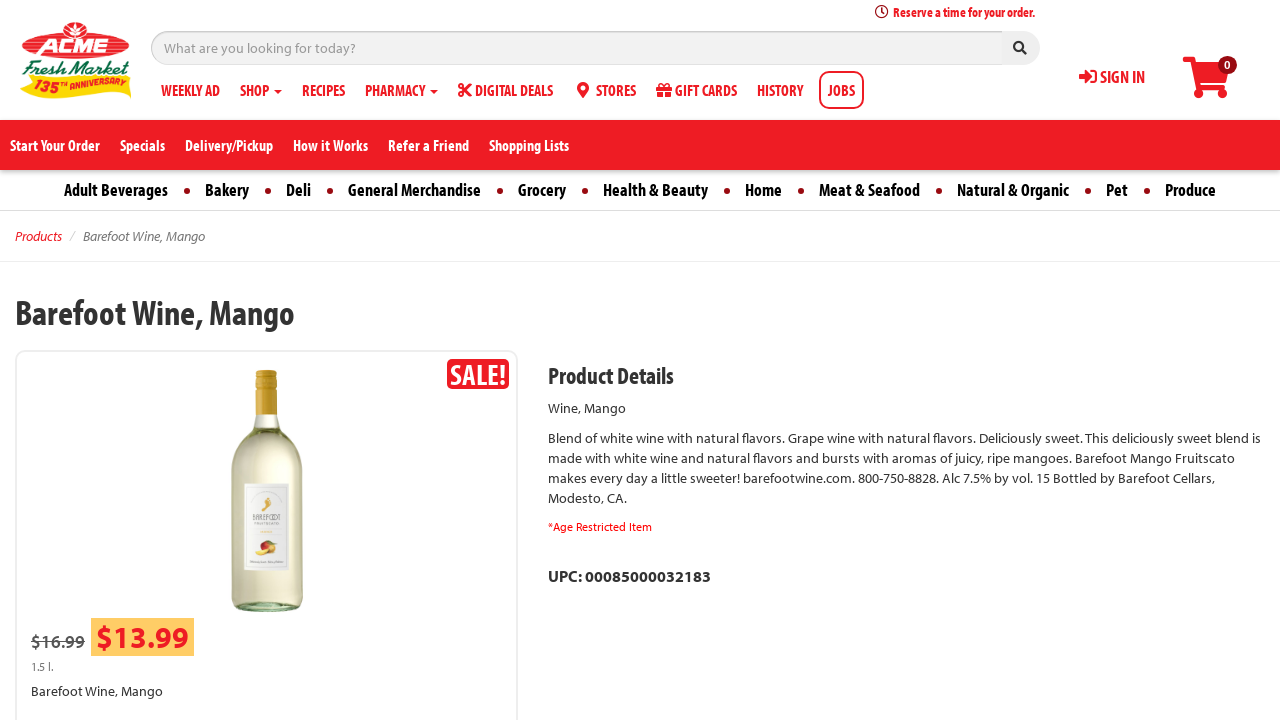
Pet (1117, 189)
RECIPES (323, 90)
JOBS (841, 90)
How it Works (330, 145)
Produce (1190, 189)
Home (763, 189)
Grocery (542, 189)
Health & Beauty (655, 189)
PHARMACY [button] (401, 90)
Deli (298, 189)
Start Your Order (55, 145)
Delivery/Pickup (229, 145)
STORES (604, 90)
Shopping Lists (529, 145)
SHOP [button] (261, 90)
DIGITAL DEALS (505, 90)
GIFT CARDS (696, 90)
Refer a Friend (428, 145)
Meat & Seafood (869, 189)
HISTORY (780, 90)
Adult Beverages (116, 189)
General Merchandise (414, 189)
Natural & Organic (1013, 189)
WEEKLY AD (190, 90)
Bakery (227, 189)
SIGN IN (1112, 76)
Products (38, 236)
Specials (142, 145)
